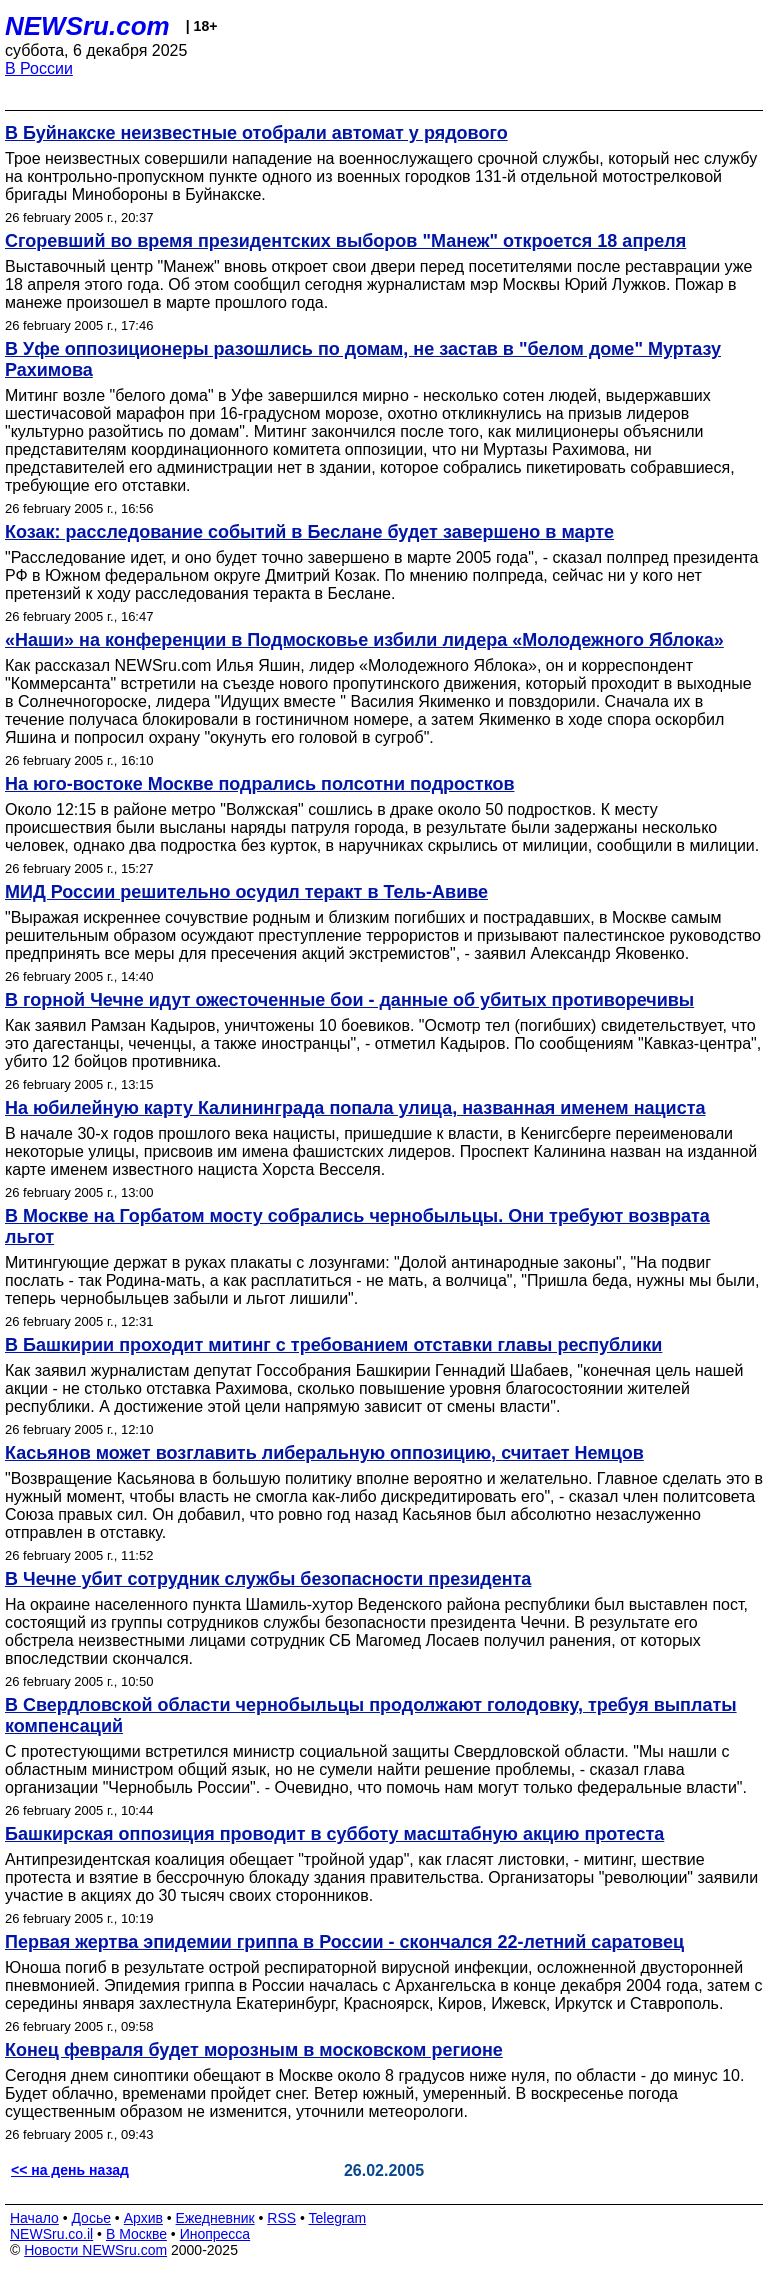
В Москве (136, 2234)
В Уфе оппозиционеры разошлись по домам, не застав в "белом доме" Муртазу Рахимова (363, 359)
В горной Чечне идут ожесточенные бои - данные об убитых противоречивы (349, 1000)
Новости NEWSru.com (95, 2250)
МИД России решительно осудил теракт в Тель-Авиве (246, 892)
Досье (91, 2218)
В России (39, 68)
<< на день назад (70, 2170)
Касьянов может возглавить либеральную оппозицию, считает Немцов (324, 1453)
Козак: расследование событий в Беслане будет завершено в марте (309, 532)
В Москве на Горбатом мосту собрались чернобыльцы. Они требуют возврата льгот (357, 1226)
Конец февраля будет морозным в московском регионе (254, 2050)
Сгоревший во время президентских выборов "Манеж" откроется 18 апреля (345, 241)
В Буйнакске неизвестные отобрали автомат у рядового (256, 133)
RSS (281, 2218)
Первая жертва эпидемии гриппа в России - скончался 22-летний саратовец (344, 1942)
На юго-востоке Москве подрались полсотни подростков (259, 784)
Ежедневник (215, 2218)
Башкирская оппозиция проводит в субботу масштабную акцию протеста (334, 1834)
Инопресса (215, 2234)
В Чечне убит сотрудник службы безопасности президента (268, 1579)
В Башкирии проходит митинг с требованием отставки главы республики (333, 1345)
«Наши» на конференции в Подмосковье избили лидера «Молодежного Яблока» (364, 640)
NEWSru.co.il (51, 2234)
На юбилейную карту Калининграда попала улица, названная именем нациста (355, 1108)
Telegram (338, 2218)
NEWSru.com (87, 26)
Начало (34, 2218)
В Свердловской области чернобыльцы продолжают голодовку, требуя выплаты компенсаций (371, 1715)
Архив (143, 2218)
